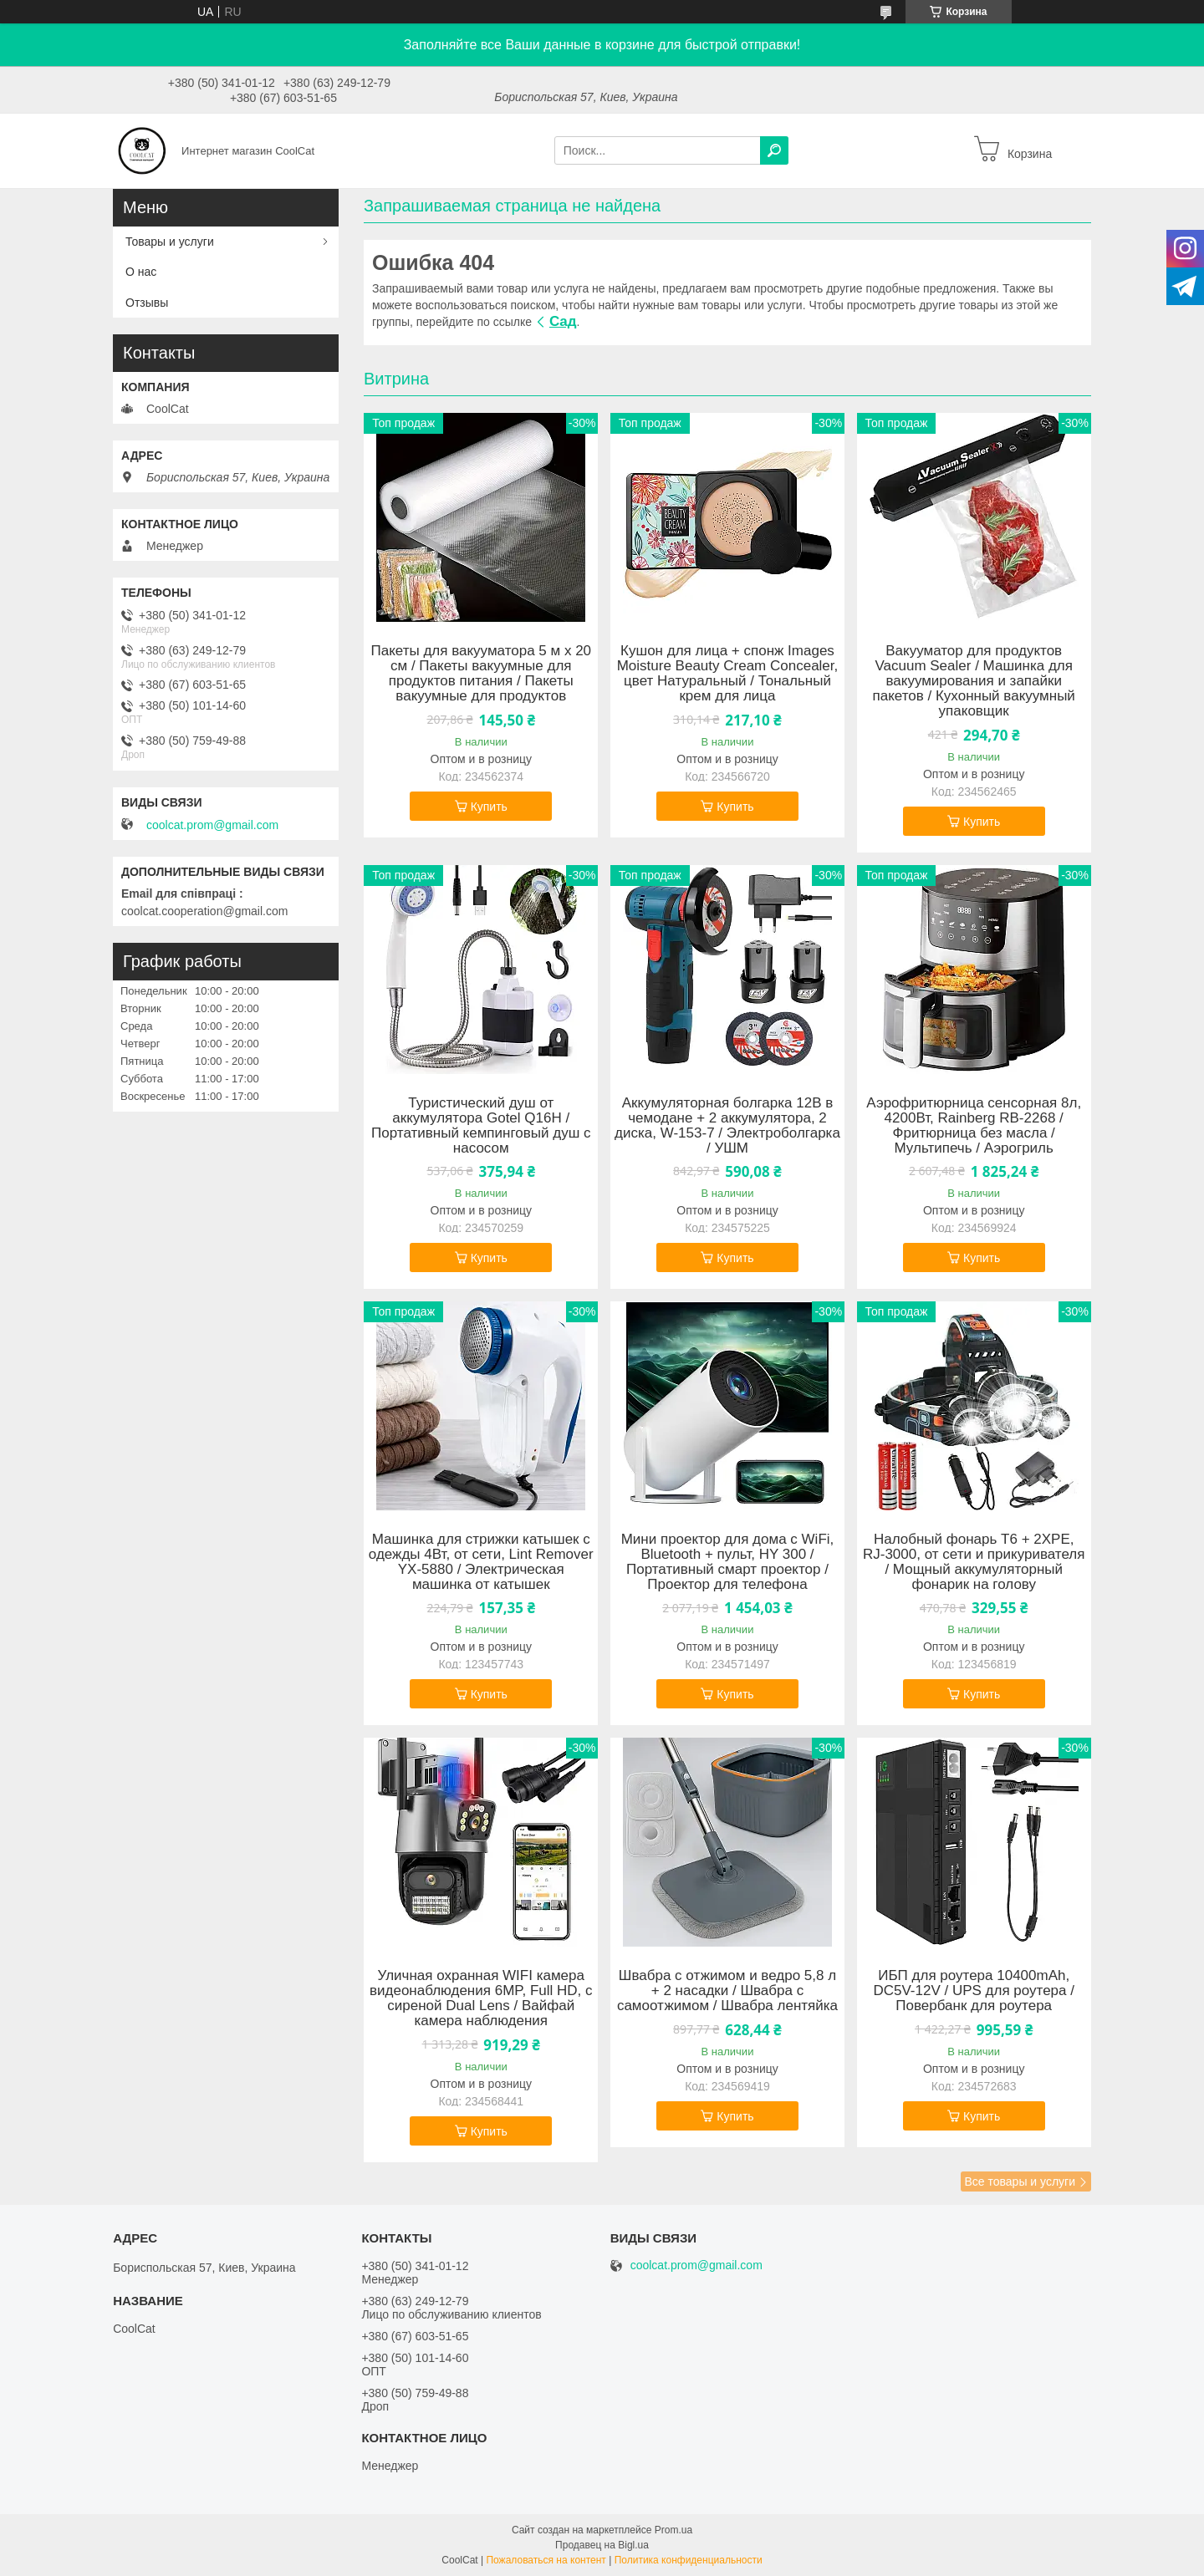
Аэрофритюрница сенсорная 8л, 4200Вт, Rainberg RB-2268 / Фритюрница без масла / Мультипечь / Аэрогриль (973, 1126)
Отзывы (146, 302)
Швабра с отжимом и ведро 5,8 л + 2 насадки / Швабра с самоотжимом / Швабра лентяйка (727, 1990)
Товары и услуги (169, 241)
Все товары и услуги (1019, 2181)
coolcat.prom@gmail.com (212, 825)
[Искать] (774, 150)
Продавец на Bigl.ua (602, 2545)
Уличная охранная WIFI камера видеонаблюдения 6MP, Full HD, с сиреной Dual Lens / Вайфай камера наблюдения (481, 1998)
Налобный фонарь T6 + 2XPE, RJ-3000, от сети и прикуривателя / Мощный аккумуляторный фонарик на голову (973, 1562)
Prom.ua (673, 2530)
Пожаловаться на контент (545, 2560)
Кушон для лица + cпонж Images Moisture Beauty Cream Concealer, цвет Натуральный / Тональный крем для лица (728, 674)
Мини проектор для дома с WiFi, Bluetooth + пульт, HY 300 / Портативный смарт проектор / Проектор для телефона (727, 1562)
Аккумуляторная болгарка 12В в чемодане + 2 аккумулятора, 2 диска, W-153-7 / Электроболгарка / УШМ (727, 1126)
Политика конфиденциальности (689, 2560)
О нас (140, 271)
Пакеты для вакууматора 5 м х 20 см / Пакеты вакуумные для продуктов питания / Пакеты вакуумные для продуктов (480, 674)
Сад (563, 321)
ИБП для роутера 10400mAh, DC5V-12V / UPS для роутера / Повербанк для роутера (973, 1990)
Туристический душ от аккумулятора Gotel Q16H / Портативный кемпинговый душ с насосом (480, 1126)
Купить (489, 806)
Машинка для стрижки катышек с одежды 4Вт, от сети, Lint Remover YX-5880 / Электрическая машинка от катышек (481, 1562)
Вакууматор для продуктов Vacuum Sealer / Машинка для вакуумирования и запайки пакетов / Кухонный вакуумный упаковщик (974, 681)
